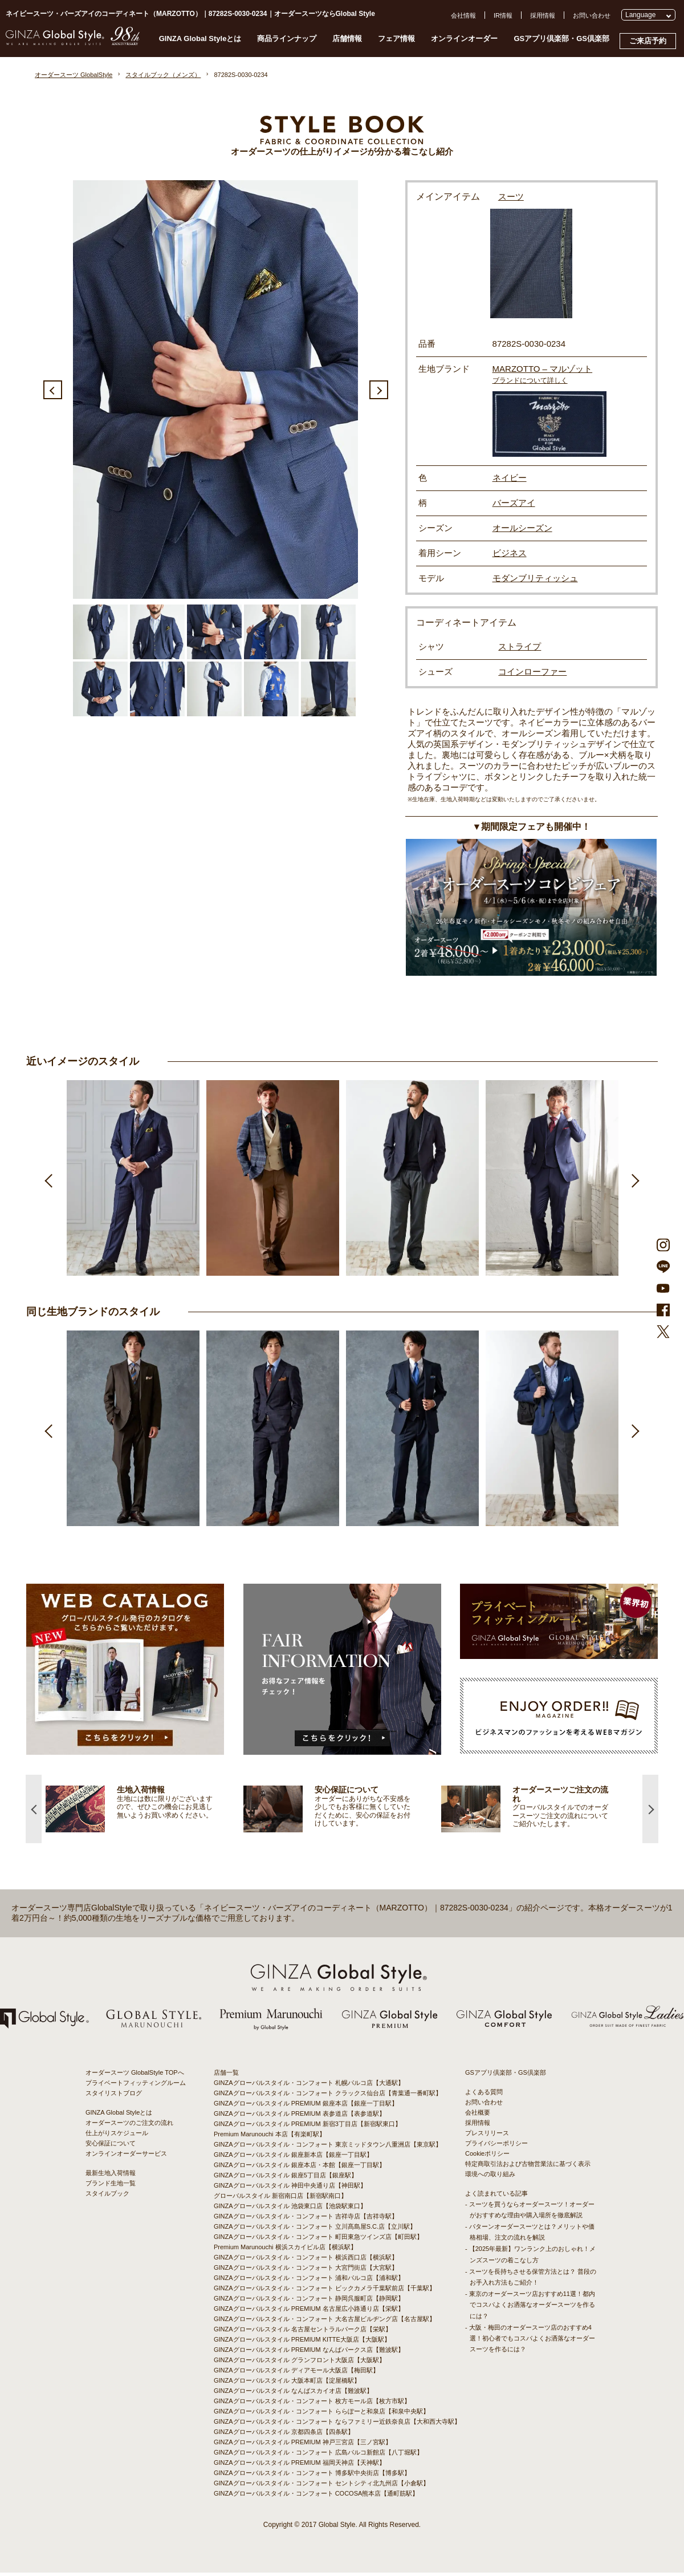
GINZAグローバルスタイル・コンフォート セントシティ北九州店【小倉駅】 (321, 2486)
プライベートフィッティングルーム (135, 2086)
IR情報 (503, 15)
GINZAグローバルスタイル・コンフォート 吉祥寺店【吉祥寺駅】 (306, 2219)
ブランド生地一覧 (110, 2186)
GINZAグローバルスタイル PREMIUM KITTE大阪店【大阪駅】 (302, 2342)
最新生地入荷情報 (110, 2176)
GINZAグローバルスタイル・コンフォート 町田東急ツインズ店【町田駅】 (318, 2240)
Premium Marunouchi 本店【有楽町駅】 (269, 2137)
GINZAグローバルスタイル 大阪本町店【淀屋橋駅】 (287, 2383)
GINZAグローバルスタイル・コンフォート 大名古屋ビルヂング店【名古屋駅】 (324, 2322)
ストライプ (519, 646)
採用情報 (542, 15)
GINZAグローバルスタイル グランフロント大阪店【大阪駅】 (299, 2363)
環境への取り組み (490, 2177)
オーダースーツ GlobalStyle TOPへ (134, 2075)
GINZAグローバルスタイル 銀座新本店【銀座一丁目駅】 (293, 2158)
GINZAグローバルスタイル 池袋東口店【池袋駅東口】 (290, 2209)
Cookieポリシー (487, 2156)
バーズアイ (513, 503)
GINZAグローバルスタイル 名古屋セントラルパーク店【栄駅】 (303, 2332)
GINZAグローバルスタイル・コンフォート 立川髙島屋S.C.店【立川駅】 (315, 2229)
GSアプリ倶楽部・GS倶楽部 (561, 38)
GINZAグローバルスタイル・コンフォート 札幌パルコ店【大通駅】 (309, 2086)
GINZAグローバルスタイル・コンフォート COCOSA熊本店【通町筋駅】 (316, 2496)
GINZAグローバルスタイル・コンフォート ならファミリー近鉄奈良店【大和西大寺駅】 (337, 2424)
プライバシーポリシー (496, 2146)
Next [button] (378, 389)
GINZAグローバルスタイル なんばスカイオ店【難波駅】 (293, 2394)
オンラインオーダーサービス (126, 2156)
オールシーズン (522, 528)
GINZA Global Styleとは (200, 38)
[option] (215, 389)
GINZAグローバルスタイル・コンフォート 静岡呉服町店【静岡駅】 (309, 2301)
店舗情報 (347, 38)
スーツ (512, 196)
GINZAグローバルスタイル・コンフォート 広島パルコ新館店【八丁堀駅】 (318, 2455)
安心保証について (110, 2146)
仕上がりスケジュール (116, 2136)
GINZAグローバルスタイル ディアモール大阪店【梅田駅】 (296, 2373)
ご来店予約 (647, 40)
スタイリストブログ (113, 2096)
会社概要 (477, 2115)
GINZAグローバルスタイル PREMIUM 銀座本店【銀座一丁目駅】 (306, 2106)
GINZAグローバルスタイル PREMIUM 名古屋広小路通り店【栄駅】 (309, 2312)
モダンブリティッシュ (535, 578)
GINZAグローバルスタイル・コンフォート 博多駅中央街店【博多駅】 (312, 2476)
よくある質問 (484, 2095)
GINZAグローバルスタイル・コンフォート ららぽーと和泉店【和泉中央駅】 (321, 2414)
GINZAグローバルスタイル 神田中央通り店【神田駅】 (290, 2188)
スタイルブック (107, 2196)
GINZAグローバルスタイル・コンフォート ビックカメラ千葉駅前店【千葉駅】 (324, 2291)
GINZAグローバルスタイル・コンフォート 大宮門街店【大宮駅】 (306, 2270)
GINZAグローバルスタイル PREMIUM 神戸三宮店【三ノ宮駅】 (303, 2445)
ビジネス (509, 553)
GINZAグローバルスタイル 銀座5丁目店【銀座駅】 (285, 2178)
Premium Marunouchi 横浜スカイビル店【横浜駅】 (285, 2250)
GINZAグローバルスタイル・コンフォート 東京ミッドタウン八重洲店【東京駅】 (328, 2147)
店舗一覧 (226, 2075)
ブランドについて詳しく (530, 380)
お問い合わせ (591, 15)
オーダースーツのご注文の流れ (129, 2126)
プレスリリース (487, 2136)
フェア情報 (396, 38)
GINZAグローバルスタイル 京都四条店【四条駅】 (284, 2435)
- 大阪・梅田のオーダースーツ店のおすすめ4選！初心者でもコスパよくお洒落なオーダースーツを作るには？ (530, 2341)
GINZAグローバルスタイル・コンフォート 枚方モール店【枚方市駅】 (312, 2404)
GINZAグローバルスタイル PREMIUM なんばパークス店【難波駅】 (309, 2353)
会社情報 (463, 15)
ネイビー (509, 477)
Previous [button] (52, 389)
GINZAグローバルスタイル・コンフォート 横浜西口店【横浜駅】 (306, 2260)
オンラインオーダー (464, 38)
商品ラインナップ (286, 38)
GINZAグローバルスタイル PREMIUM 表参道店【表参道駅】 (299, 2116)
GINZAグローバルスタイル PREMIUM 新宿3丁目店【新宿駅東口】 (307, 2127)
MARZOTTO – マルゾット (542, 369)
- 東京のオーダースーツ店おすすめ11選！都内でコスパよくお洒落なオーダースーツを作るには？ (530, 2308)
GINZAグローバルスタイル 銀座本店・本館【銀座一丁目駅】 (299, 2168)
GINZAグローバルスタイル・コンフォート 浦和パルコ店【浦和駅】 (309, 2281)
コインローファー (532, 671)
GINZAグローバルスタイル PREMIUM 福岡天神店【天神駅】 (299, 2466)
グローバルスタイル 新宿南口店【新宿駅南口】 (280, 2199)
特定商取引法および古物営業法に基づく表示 (528, 2167)
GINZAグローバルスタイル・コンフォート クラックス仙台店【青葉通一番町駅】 (328, 2096)
